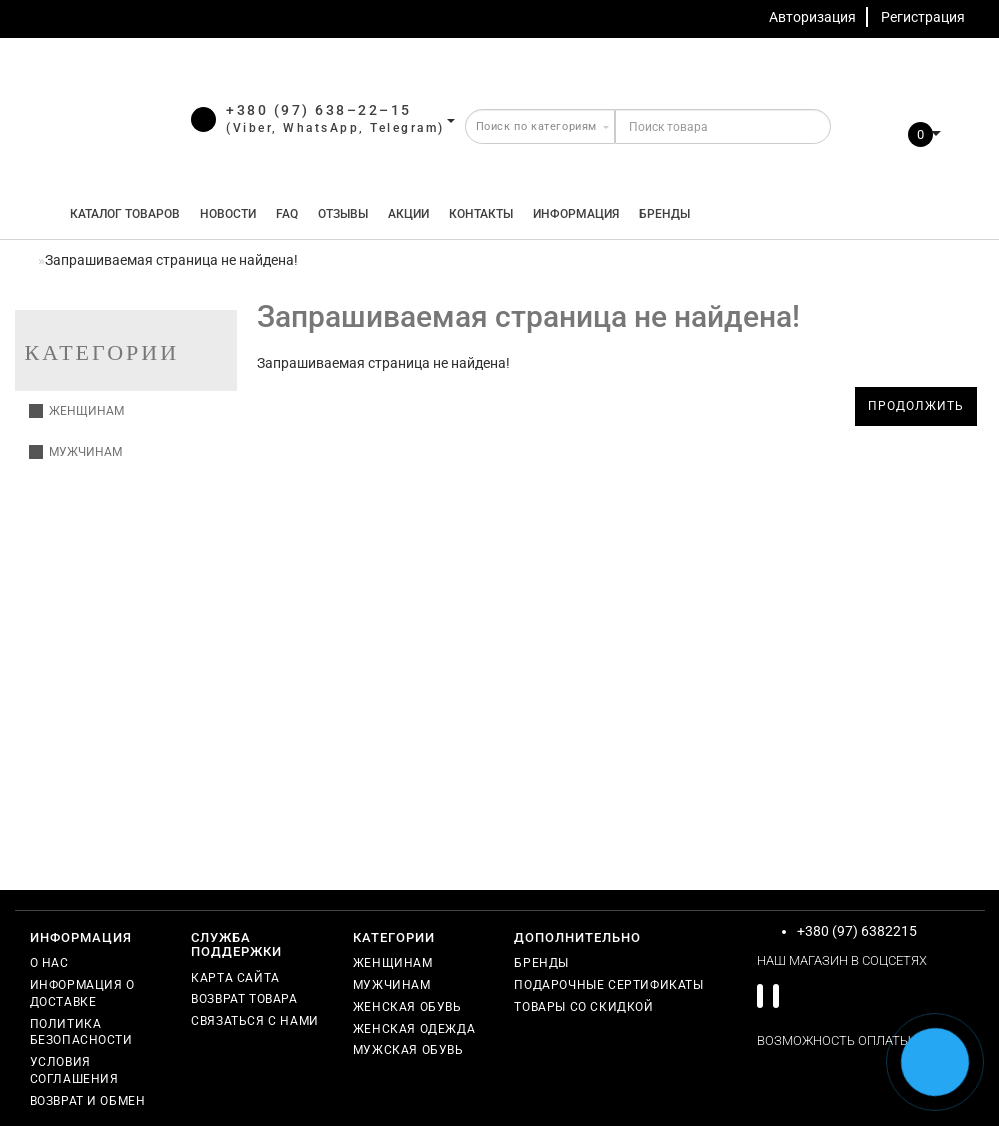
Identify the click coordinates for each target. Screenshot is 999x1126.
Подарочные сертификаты (608, 985)
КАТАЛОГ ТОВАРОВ (120, 214)
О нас (49, 963)
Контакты (481, 214)
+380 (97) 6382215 (857, 931)
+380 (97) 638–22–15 (319, 110)
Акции (408, 214)
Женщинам (76, 411)
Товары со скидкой (583, 1007)
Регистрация (923, 17)
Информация (576, 214)
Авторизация (812, 17)
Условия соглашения (74, 1070)
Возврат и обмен (88, 1101)
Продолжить (916, 406)
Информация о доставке (82, 993)
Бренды (664, 214)
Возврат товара (244, 999)
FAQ (287, 214)
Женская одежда (414, 1029)
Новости (228, 214)
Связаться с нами (255, 1021)
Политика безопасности (81, 1032)
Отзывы (343, 214)
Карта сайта (235, 978)
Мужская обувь (408, 1050)
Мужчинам (75, 452)
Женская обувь (407, 1007)
